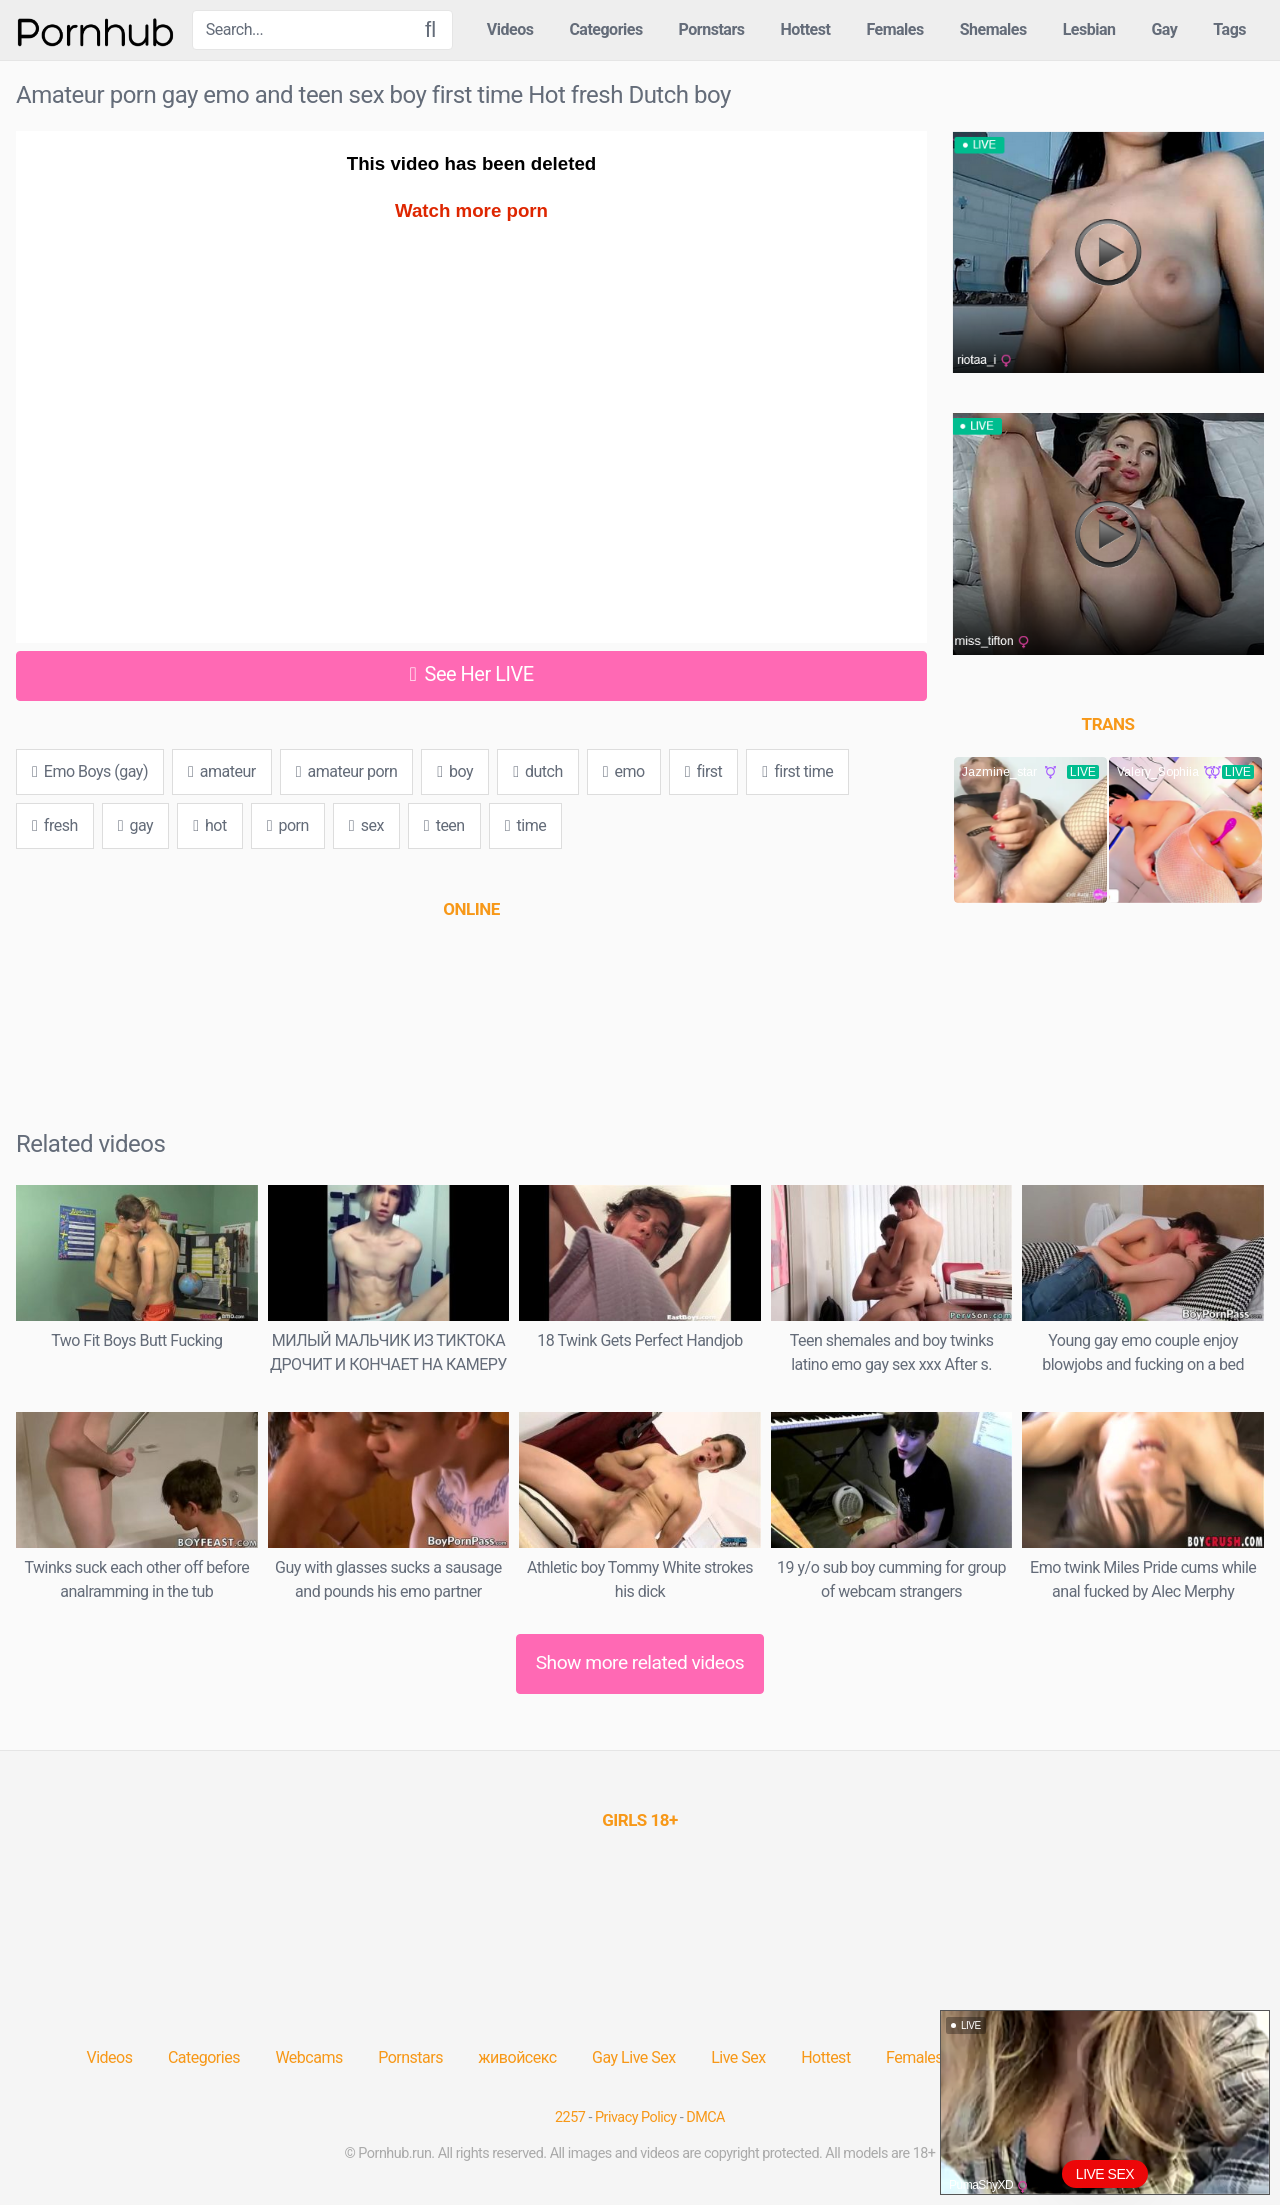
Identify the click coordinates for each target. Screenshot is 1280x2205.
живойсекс (517, 2057)
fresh (55, 825)
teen (444, 825)
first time (797, 771)
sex (366, 825)
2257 (570, 2117)
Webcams (308, 2057)
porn (288, 825)
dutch (538, 771)
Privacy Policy (636, 2117)
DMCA (705, 2117)
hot (209, 825)
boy (455, 771)
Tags (1229, 29)
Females (894, 29)
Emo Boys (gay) (90, 771)
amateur (222, 771)
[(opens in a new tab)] (471, 909)
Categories (605, 29)
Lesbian (1089, 29)
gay (135, 825)
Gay (1164, 29)
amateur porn (347, 771)
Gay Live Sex (634, 2057)
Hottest (805, 29)
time (525, 825)
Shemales (993, 29)
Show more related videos (640, 1662)
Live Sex (738, 2057)
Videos (510, 29)
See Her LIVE (472, 674)
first (704, 771)
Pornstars (712, 29)
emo (624, 771)
